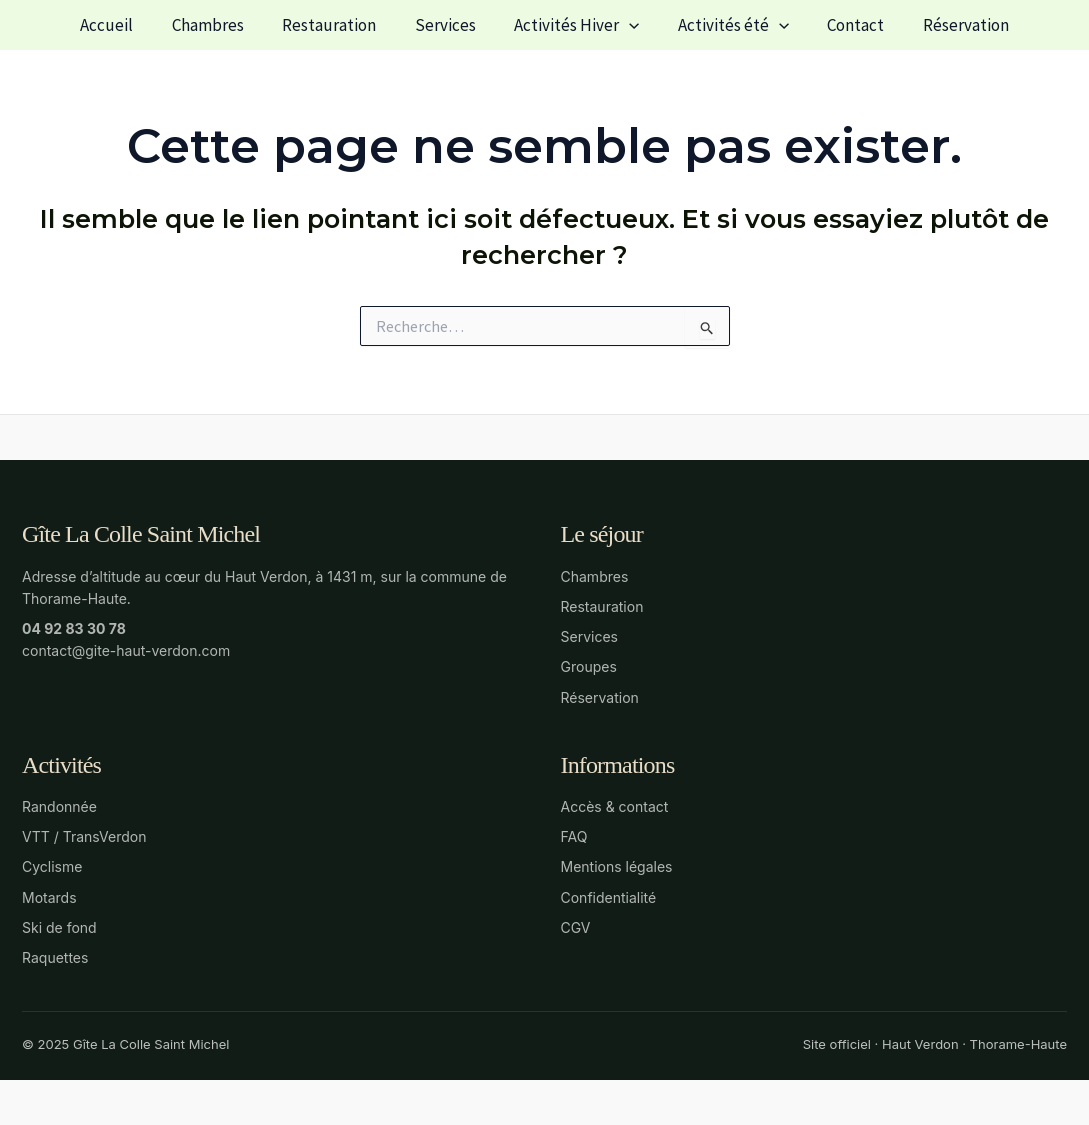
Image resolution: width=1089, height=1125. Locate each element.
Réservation (950, 25)
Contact (844, 25)
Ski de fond (59, 927)
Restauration (336, 25)
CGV (576, 927)
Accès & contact (615, 806)
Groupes (589, 666)
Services (447, 25)
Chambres (219, 25)
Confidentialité (609, 897)
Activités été (726, 25)
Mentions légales (617, 866)
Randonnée (59, 806)
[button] (627, 25)
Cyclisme (52, 866)
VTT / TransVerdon (84, 836)
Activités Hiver (574, 25)
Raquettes (55, 957)
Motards (49, 897)
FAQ (574, 836)
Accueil (122, 25)
